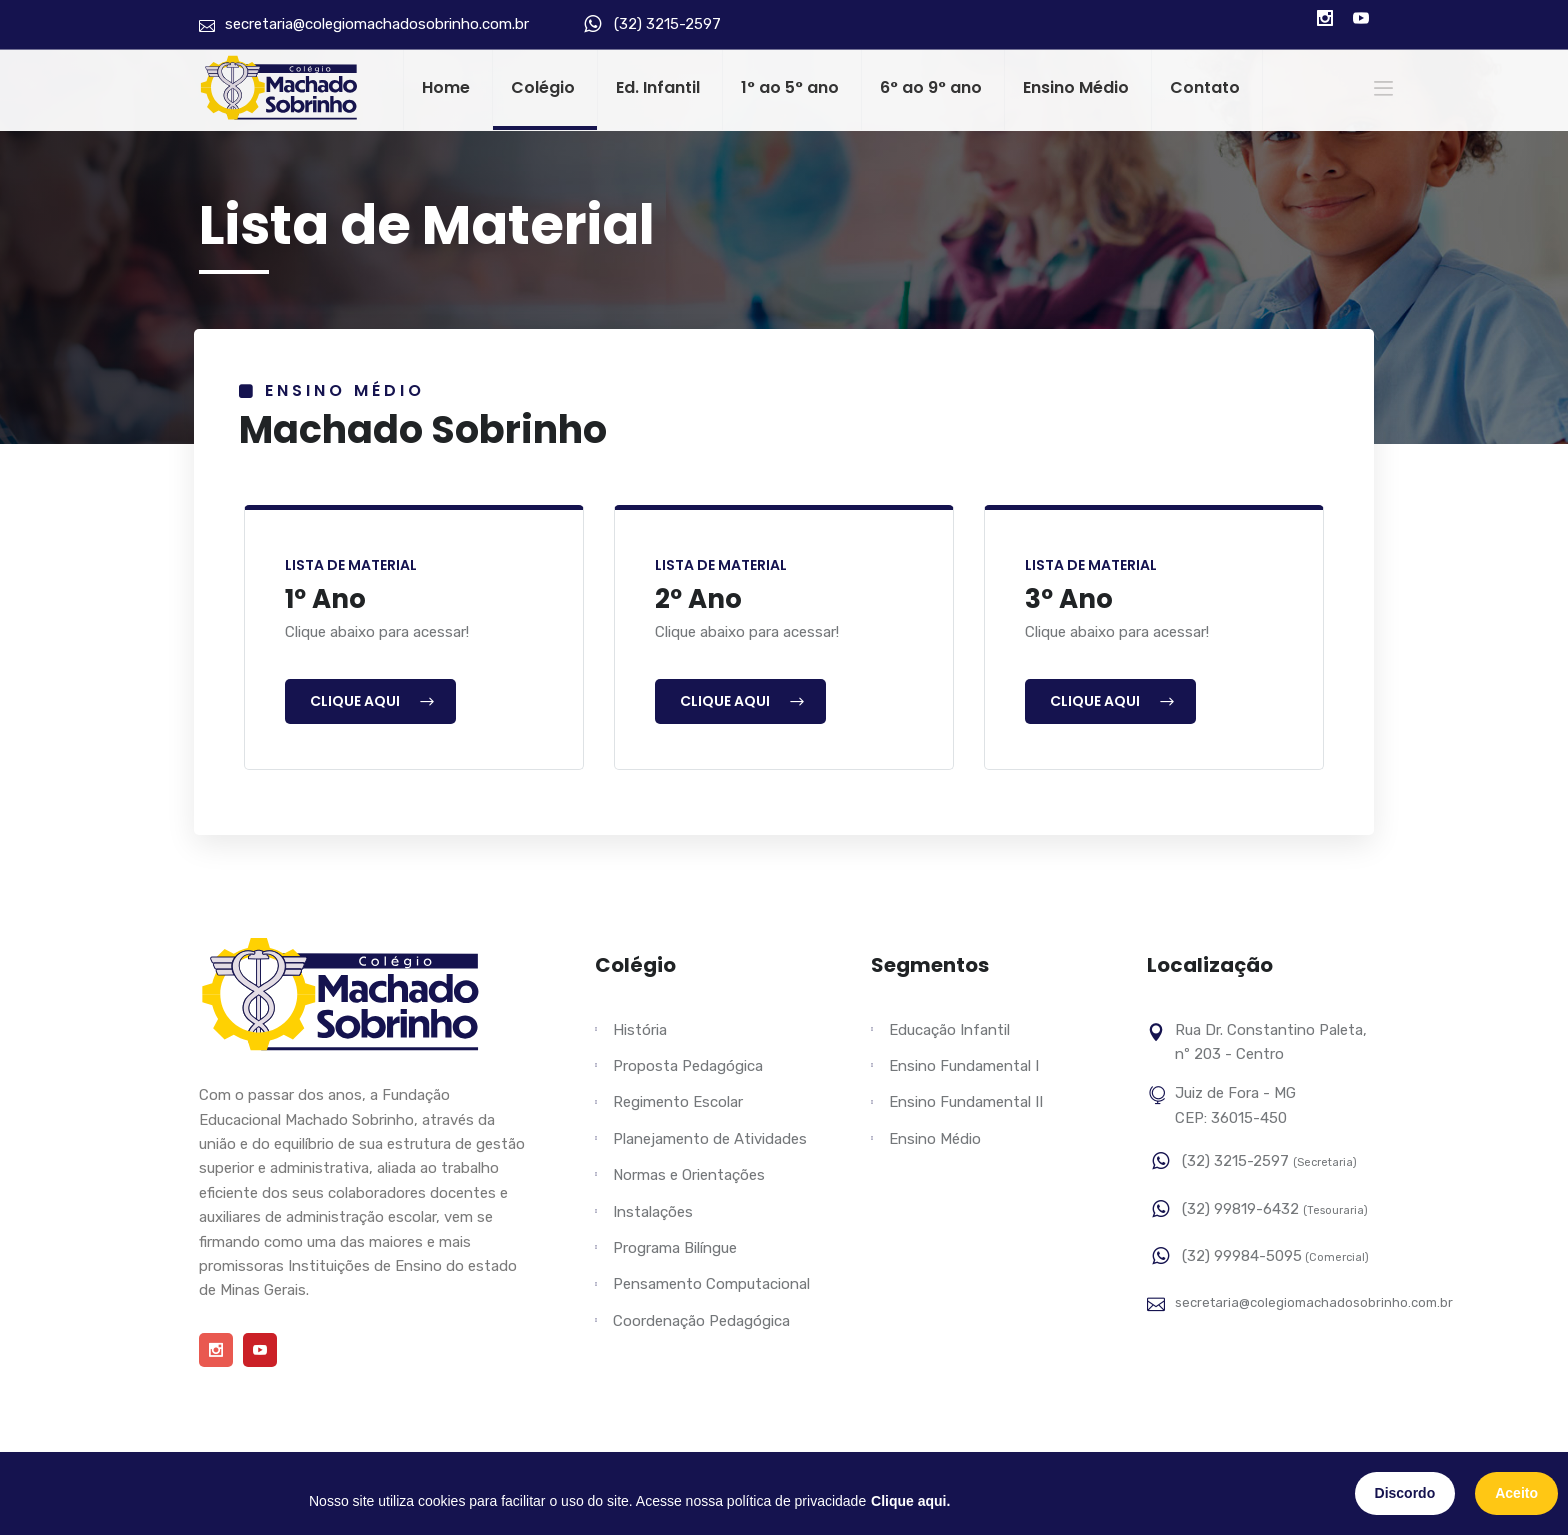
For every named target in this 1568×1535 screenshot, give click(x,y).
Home (446, 87)
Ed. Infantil (658, 87)
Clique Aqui (373, 701)
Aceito (1516, 1493)
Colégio (543, 87)
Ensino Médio (1076, 87)
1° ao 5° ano (790, 87)
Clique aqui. (910, 1501)
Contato (1205, 87)
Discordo (1405, 1493)
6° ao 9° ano (931, 87)
